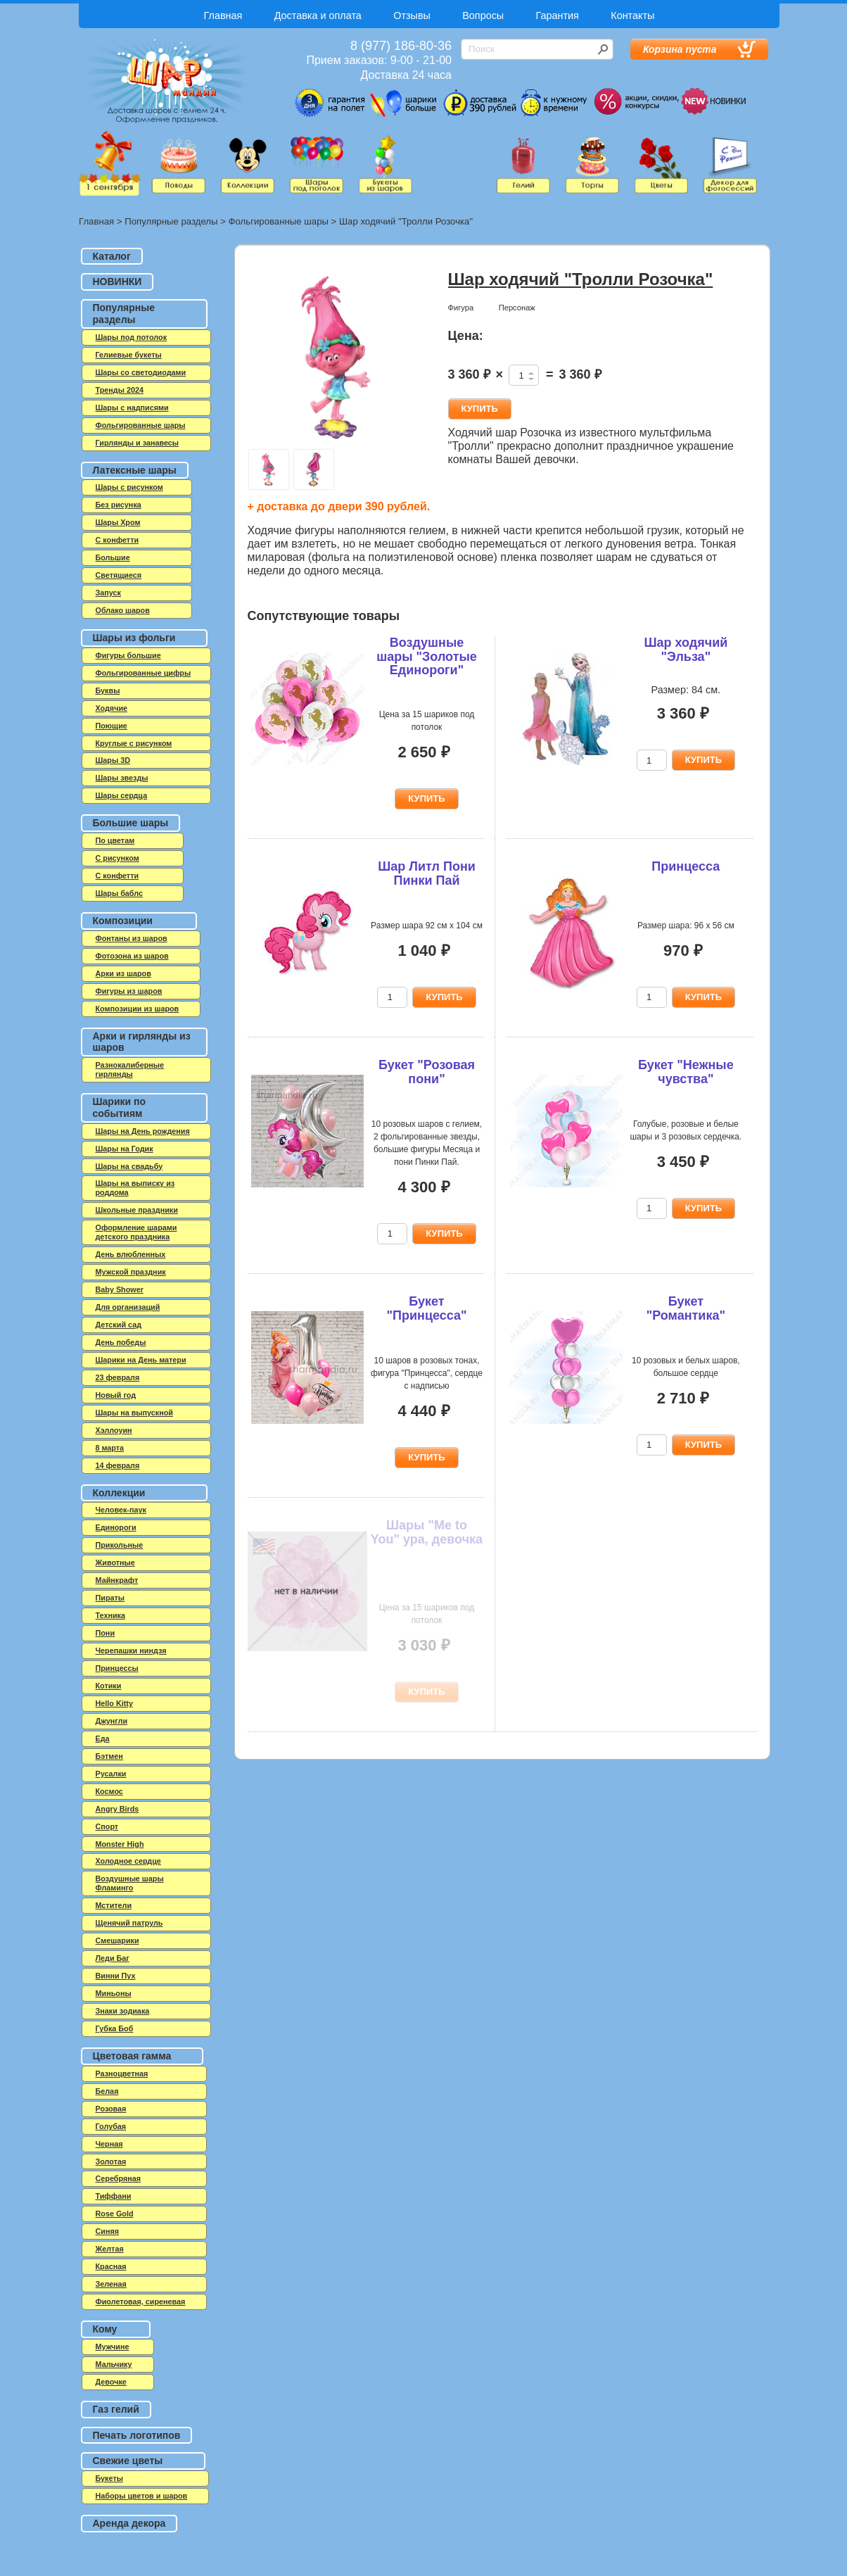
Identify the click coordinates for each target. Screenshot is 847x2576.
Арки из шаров (123, 973)
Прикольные (120, 1545)
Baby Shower (120, 1289)
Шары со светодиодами (141, 372)
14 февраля (118, 1465)
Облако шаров (123, 610)
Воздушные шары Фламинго (130, 1883)
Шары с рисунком (129, 487)
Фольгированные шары (279, 221)
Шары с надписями (132, 407)
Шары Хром (118, 522)
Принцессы (117, 1668)
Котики (109, 1685)
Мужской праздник (131, 1272)
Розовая (111, 2108)
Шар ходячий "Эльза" (685, 650)
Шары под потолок (131, 337)
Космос (109, 1791)
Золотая (111, 2161)
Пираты (110, 1597)
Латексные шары (135, 470)
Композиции (123, 920)
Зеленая (111, 2284)
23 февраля (118, 1377)
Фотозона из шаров (132, 956)
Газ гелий (116, 2409)
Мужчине (112, 2346)
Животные (115, 1562)
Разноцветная (122, 2073)
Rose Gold (115, 2213)
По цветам (115, 840)
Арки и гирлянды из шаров (142, 1042)
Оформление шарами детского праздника (136, 1232)
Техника (111, 1615)
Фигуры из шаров (129, 991)
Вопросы (483, 15)
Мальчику (114, 2364)
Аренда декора (129, 2523)
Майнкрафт (117, 1580)
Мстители (114, 1905)
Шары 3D (113, 760)
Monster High (120, 1844)
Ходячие (112, 708)
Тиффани (114, 2196)
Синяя (108, 2231)
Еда (103, 1738)
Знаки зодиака (123, 2011)
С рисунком (117, 858)
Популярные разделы (171, 221)
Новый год (116, 1395)
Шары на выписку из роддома (135, 1188)
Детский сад (119, 1324)
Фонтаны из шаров (131, 938)
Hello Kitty (114, 1703)
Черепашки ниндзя (131, 1650)
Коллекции (119, 1492)
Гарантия (557, 15)
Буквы (108, 690)
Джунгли (112, 1721)
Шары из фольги (134, 637)
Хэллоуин (114, 1430)
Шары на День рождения (143, 1131)
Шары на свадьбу (129, 1166)
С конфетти (117, 875)
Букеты (109, 2478)
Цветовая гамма (132, 2056)
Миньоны (114, 1993)
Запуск (108, 592)
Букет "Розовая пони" (426, 1072)
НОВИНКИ (117, 281)
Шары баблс (119, 893)
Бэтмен (109, 1756)
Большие (113, 557)
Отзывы (412, 15)
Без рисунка (118, 504)
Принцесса (685, 866)
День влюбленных (131, 1254)
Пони (105, 1633)
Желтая (110, 2248)
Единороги (116, 1527)
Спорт (107, 1826)
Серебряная (118, 2178)
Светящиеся (119, 575)
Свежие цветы (128, 2460)
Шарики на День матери (141, 1360)
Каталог (112, 256)
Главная (223, 15)
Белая (107, 2091)
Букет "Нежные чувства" (686, 1072)
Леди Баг (112, 1958)
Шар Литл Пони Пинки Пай (427, 873)
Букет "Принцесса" (426, 1308)
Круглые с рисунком (134, 743)
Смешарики (117, 1940)
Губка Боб (115, 2028)
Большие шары (131, 822)
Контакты (632, 15)
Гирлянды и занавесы (137, 442)
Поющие (111, 725)
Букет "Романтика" (686, 1308)
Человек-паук (121, 1509)
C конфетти (117, 540)
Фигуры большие (128, 655)
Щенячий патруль (129, 1923)
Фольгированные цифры (143, 673)
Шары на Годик (124, 1148)
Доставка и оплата (318, 15)
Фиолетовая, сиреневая (141, 2301)
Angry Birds (117, 1809)
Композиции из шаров (137, 1008)
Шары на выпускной (134, 1412)
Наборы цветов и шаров (142, 2496)
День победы (121, 1342)
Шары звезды (122, 778)
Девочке (111, 2382)
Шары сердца (122, 795)
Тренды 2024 (120, 390)
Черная (109, 2144)
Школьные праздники (137, 1210)
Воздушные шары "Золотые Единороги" (426, 657)
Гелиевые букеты (129, 355)
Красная (111, 2266)
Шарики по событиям (119, 1107)
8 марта (110, 1448)
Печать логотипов (137, 2435)
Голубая (111, 2126)
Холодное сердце (128, 1861)
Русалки (111, 1773)
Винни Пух (116, 1975)
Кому (105, 2329)
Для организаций (128, 1307)
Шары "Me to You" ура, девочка (427, 1532)
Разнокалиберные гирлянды (130, 1069)
